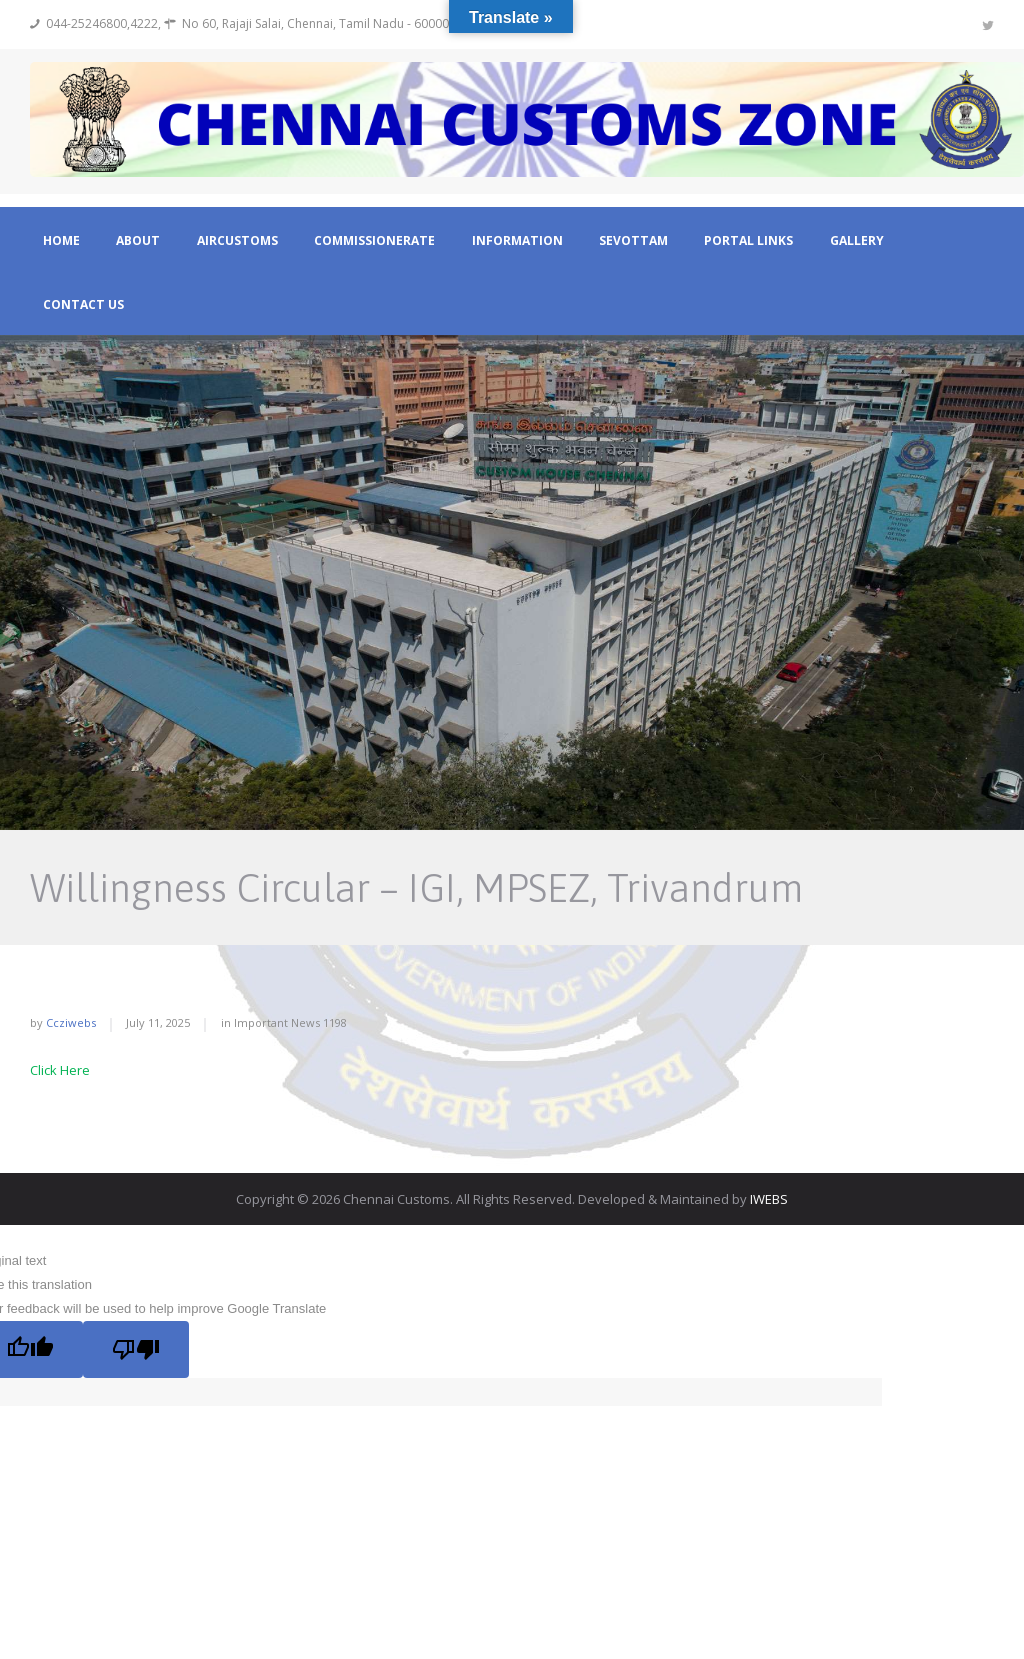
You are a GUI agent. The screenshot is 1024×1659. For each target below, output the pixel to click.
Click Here (60, 1070)
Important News (277, 1022)
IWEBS (769, 1199)
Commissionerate (374, 241)
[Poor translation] (136, 1349)
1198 (335, 1022)
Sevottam (633, 241)
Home (61, 241)
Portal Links (748, 241)
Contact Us (83, 305)
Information (517, 241)
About (138, 241)
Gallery (857, 241)
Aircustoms (237, 241)
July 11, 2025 (158, 1022)
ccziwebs (71, 1022)
